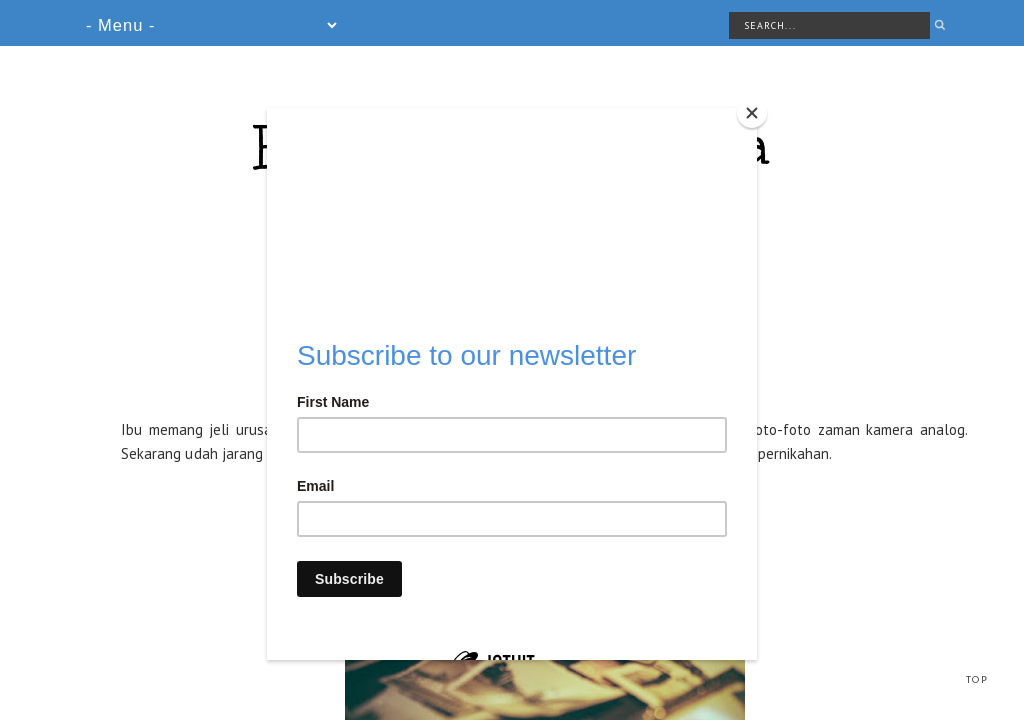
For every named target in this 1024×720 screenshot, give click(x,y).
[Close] (752, 113)
